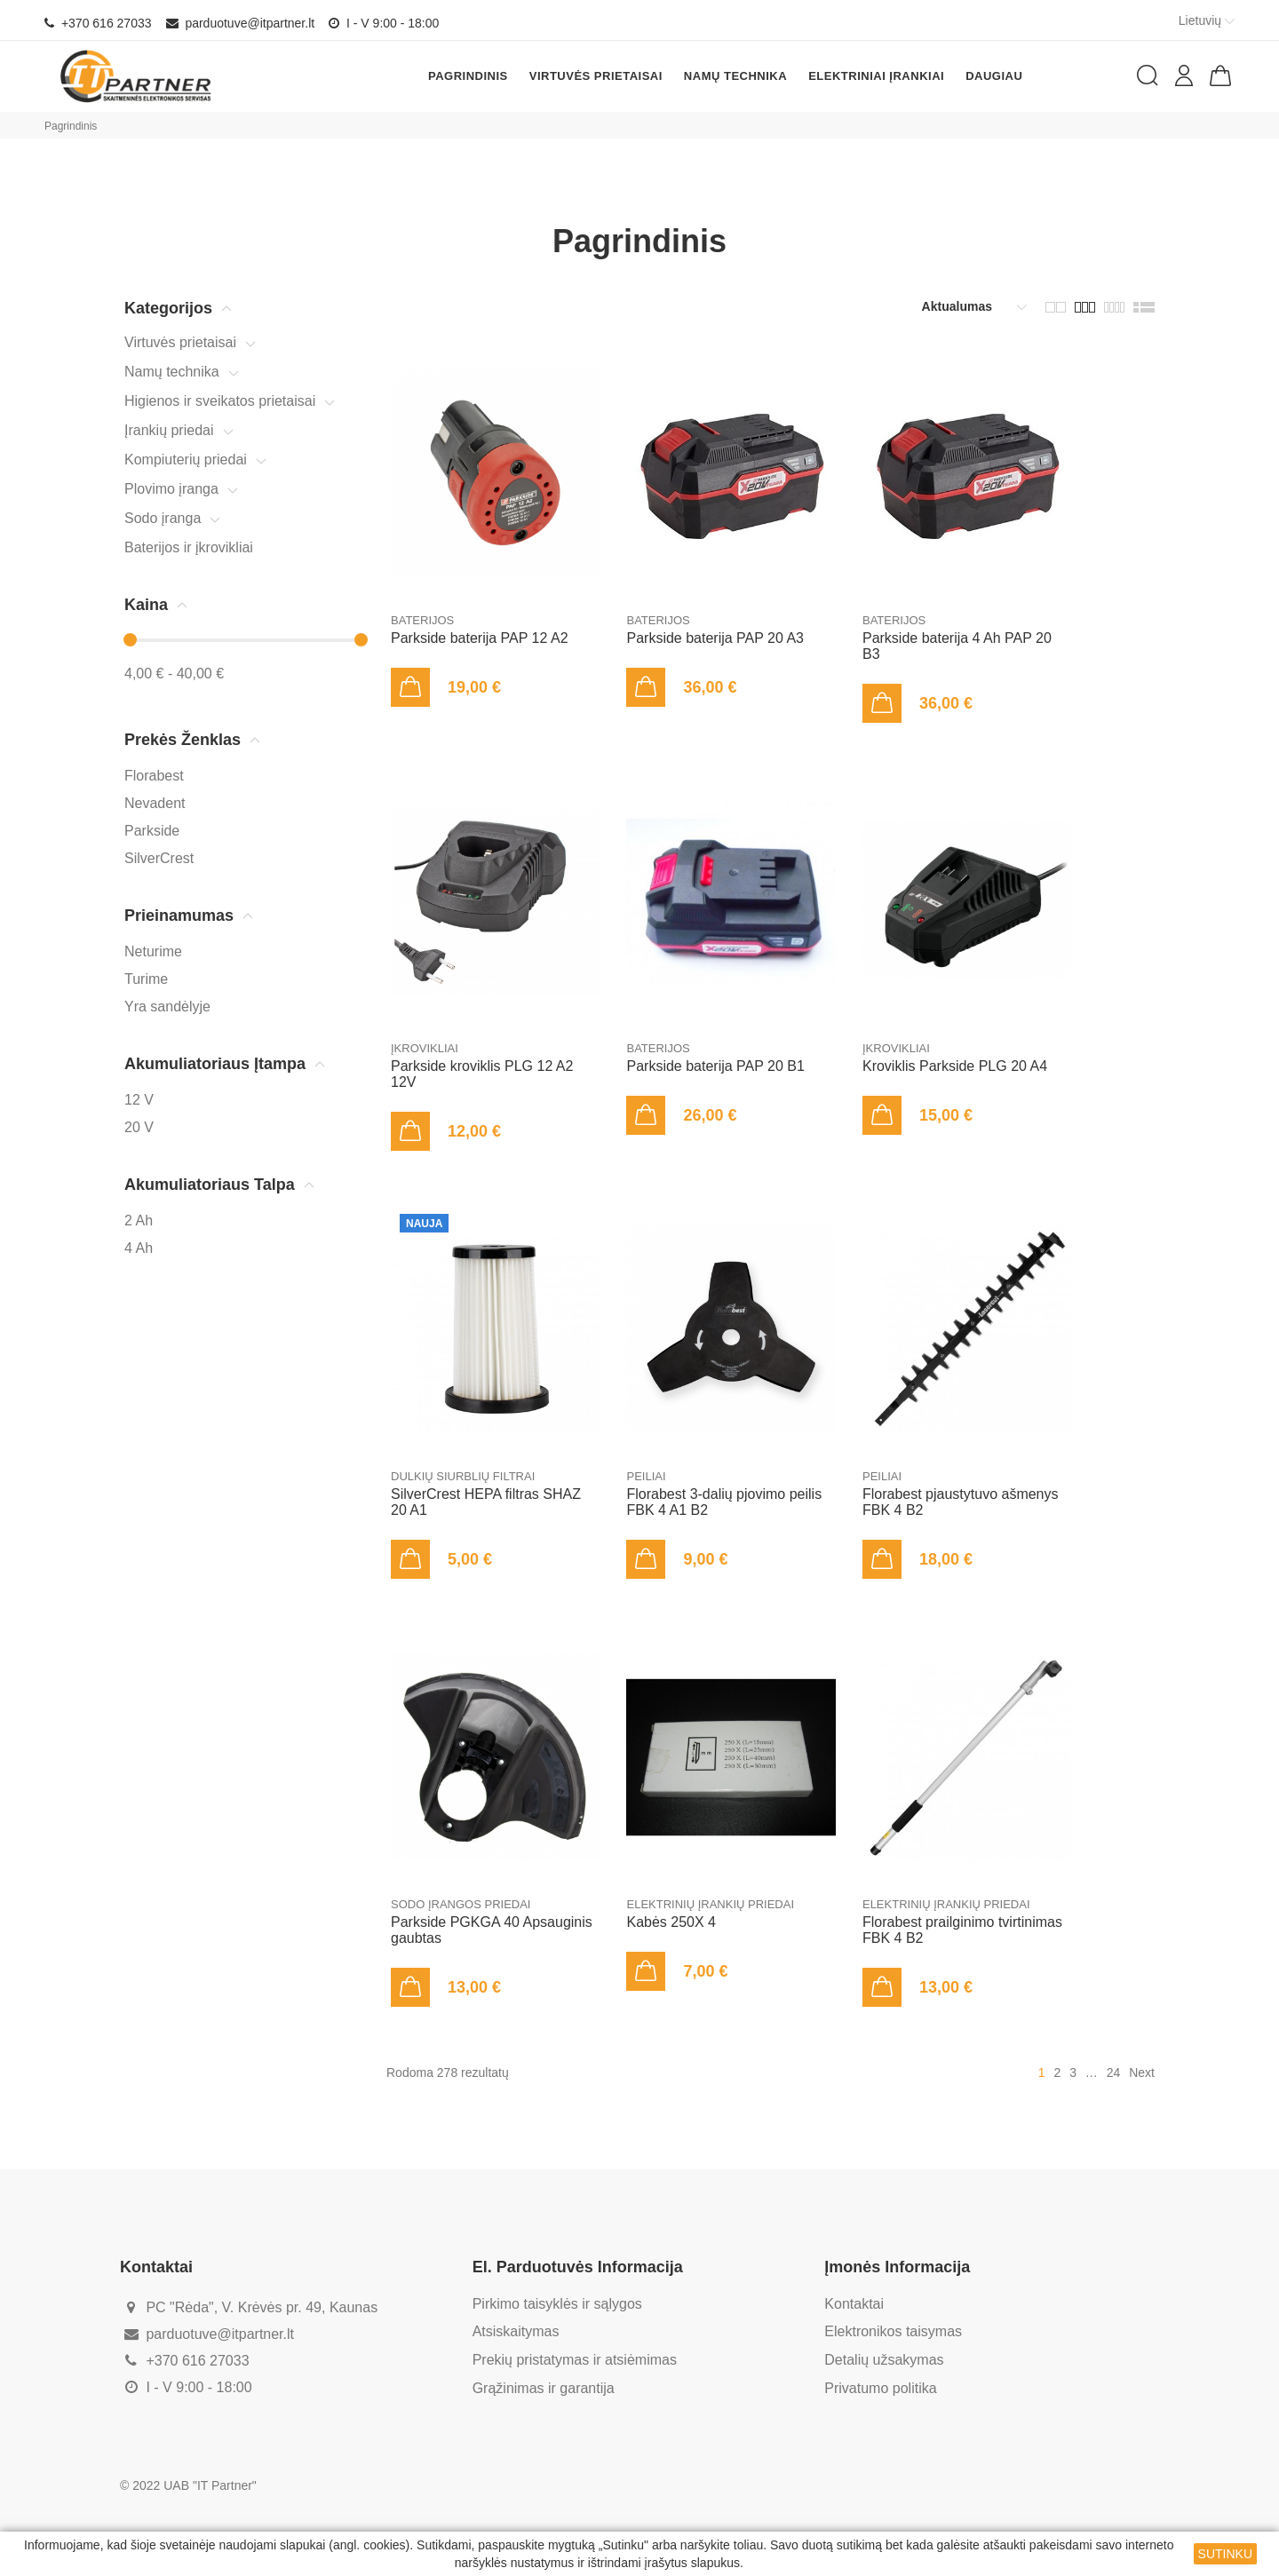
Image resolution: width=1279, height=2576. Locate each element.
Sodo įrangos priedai (460, 1904)
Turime (146, 979)
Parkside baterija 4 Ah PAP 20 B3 (957, 646)
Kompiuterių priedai (185, 459)
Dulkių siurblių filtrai (463, 1476)
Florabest (154, 775)
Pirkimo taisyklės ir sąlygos (557, 2303)
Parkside (151, 830)
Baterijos (422, 620)
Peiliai (645, 1476)
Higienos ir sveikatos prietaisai (219, 400)
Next (1142, 2072)
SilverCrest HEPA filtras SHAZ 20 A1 (486, 1502)
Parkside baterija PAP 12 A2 (479, 638)
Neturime (153, 951)
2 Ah (138, 1220)
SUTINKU (1225, 2554)
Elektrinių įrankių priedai (710, 1904)
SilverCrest (159, 858)
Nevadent (155, 803)
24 (1114, 2072)
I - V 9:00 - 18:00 (384, 23)
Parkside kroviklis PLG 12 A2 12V (482, 1074)
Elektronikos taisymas (893, 2331)
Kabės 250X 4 (671, 1922)
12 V (139, 1099)
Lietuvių (1208, 20)
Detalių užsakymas (883, 2359)
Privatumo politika (880, 2388)
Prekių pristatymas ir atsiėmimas (575, 2359)
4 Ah (138, 1248)
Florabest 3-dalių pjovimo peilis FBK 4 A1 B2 (724, 1502)
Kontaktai (854, 2303)
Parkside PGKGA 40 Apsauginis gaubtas (491, 1930)
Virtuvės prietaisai (180, 342)
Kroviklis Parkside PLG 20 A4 (954, 1066)
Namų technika (171, 371)
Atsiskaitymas (516, 2331)
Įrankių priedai (169, 430)
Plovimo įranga (171, 488)
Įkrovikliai (424, 1048)
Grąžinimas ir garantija (544, 2388)
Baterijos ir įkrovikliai (188, 547)
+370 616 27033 (98, 23)
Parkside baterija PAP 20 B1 (715, 1066)
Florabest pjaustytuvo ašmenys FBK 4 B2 (960, 1502)
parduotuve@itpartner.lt (240, 23)
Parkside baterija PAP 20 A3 (715, 638)
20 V (139, 1127)
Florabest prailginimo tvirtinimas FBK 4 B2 (962, 1930)
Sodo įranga (162, 518)
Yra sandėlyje (167, 1006)
